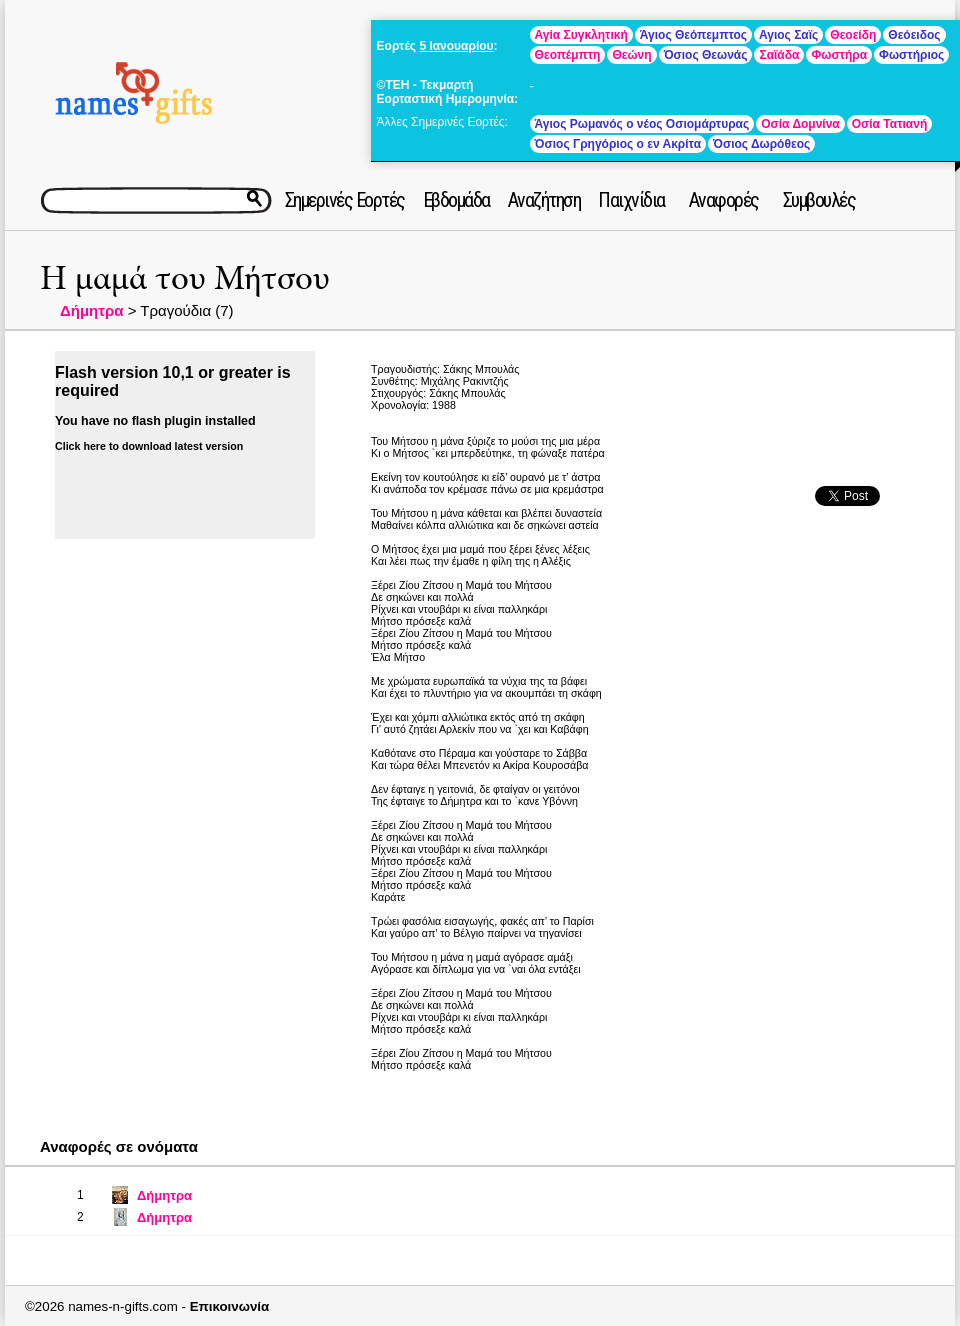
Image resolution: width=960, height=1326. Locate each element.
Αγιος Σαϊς (788, 35)
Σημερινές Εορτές (345, 200)
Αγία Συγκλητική (581, 35)
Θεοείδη (853, 35)
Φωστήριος (911, 55)
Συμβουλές (819, 200)
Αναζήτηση (544, 200)
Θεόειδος (914, 35)
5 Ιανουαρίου (456, 46)
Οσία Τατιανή (889, 124)
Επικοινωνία (230, 1306)
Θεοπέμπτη (568, 55)
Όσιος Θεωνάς (706, 55)
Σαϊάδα (779, 55)
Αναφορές (724, 200)
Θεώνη (631, 55)
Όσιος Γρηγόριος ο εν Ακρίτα (618, 144)
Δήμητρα (91, 310)
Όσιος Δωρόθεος (761, 144)
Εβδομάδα (456, 200)
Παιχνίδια (631, 200)
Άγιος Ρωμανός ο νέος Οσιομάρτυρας (642, 124)
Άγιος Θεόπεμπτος (693, 35)
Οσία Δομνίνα (800, 124)
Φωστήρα (839, 55)
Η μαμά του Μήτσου (185, 278)
